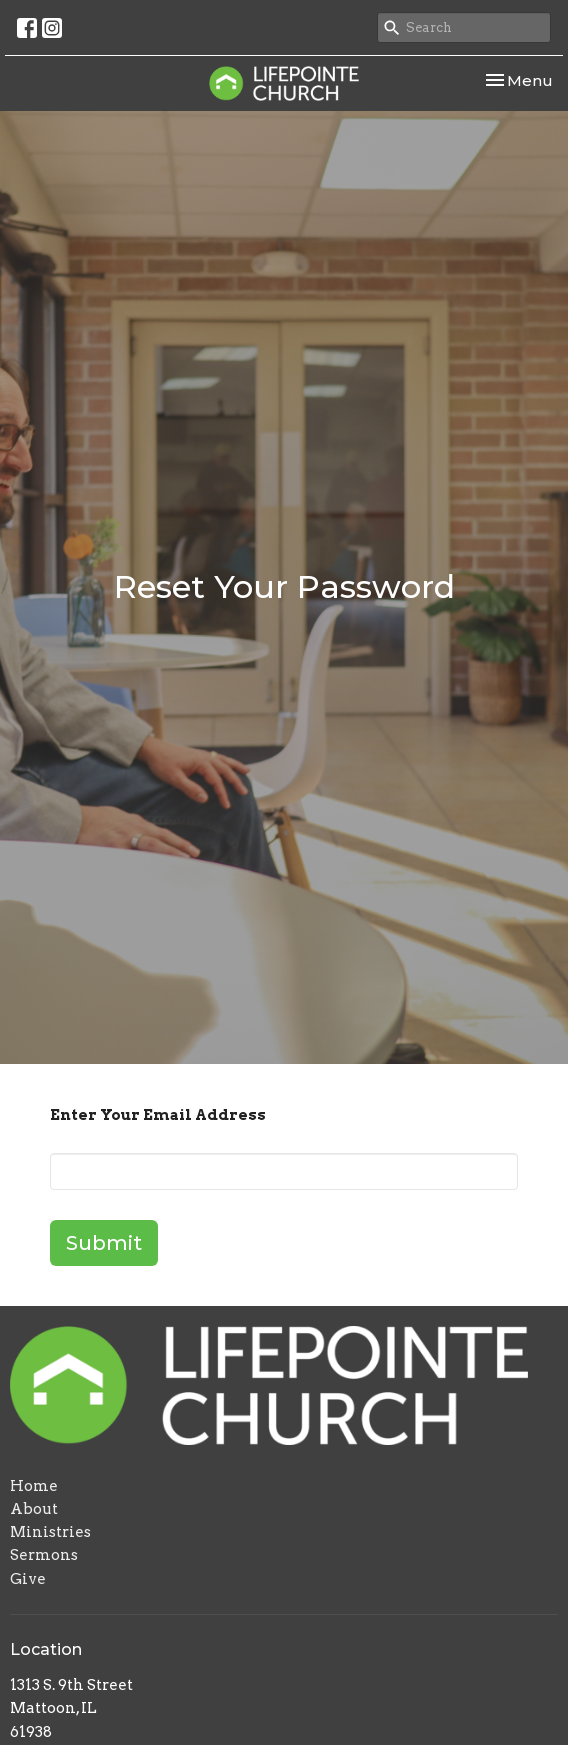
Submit (104, 1243)
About (34, 1509)
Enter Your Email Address (158, 1115)
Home (34, 1486)
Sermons (44, 1555)
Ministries (50, 1532)
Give (28, 1579)
